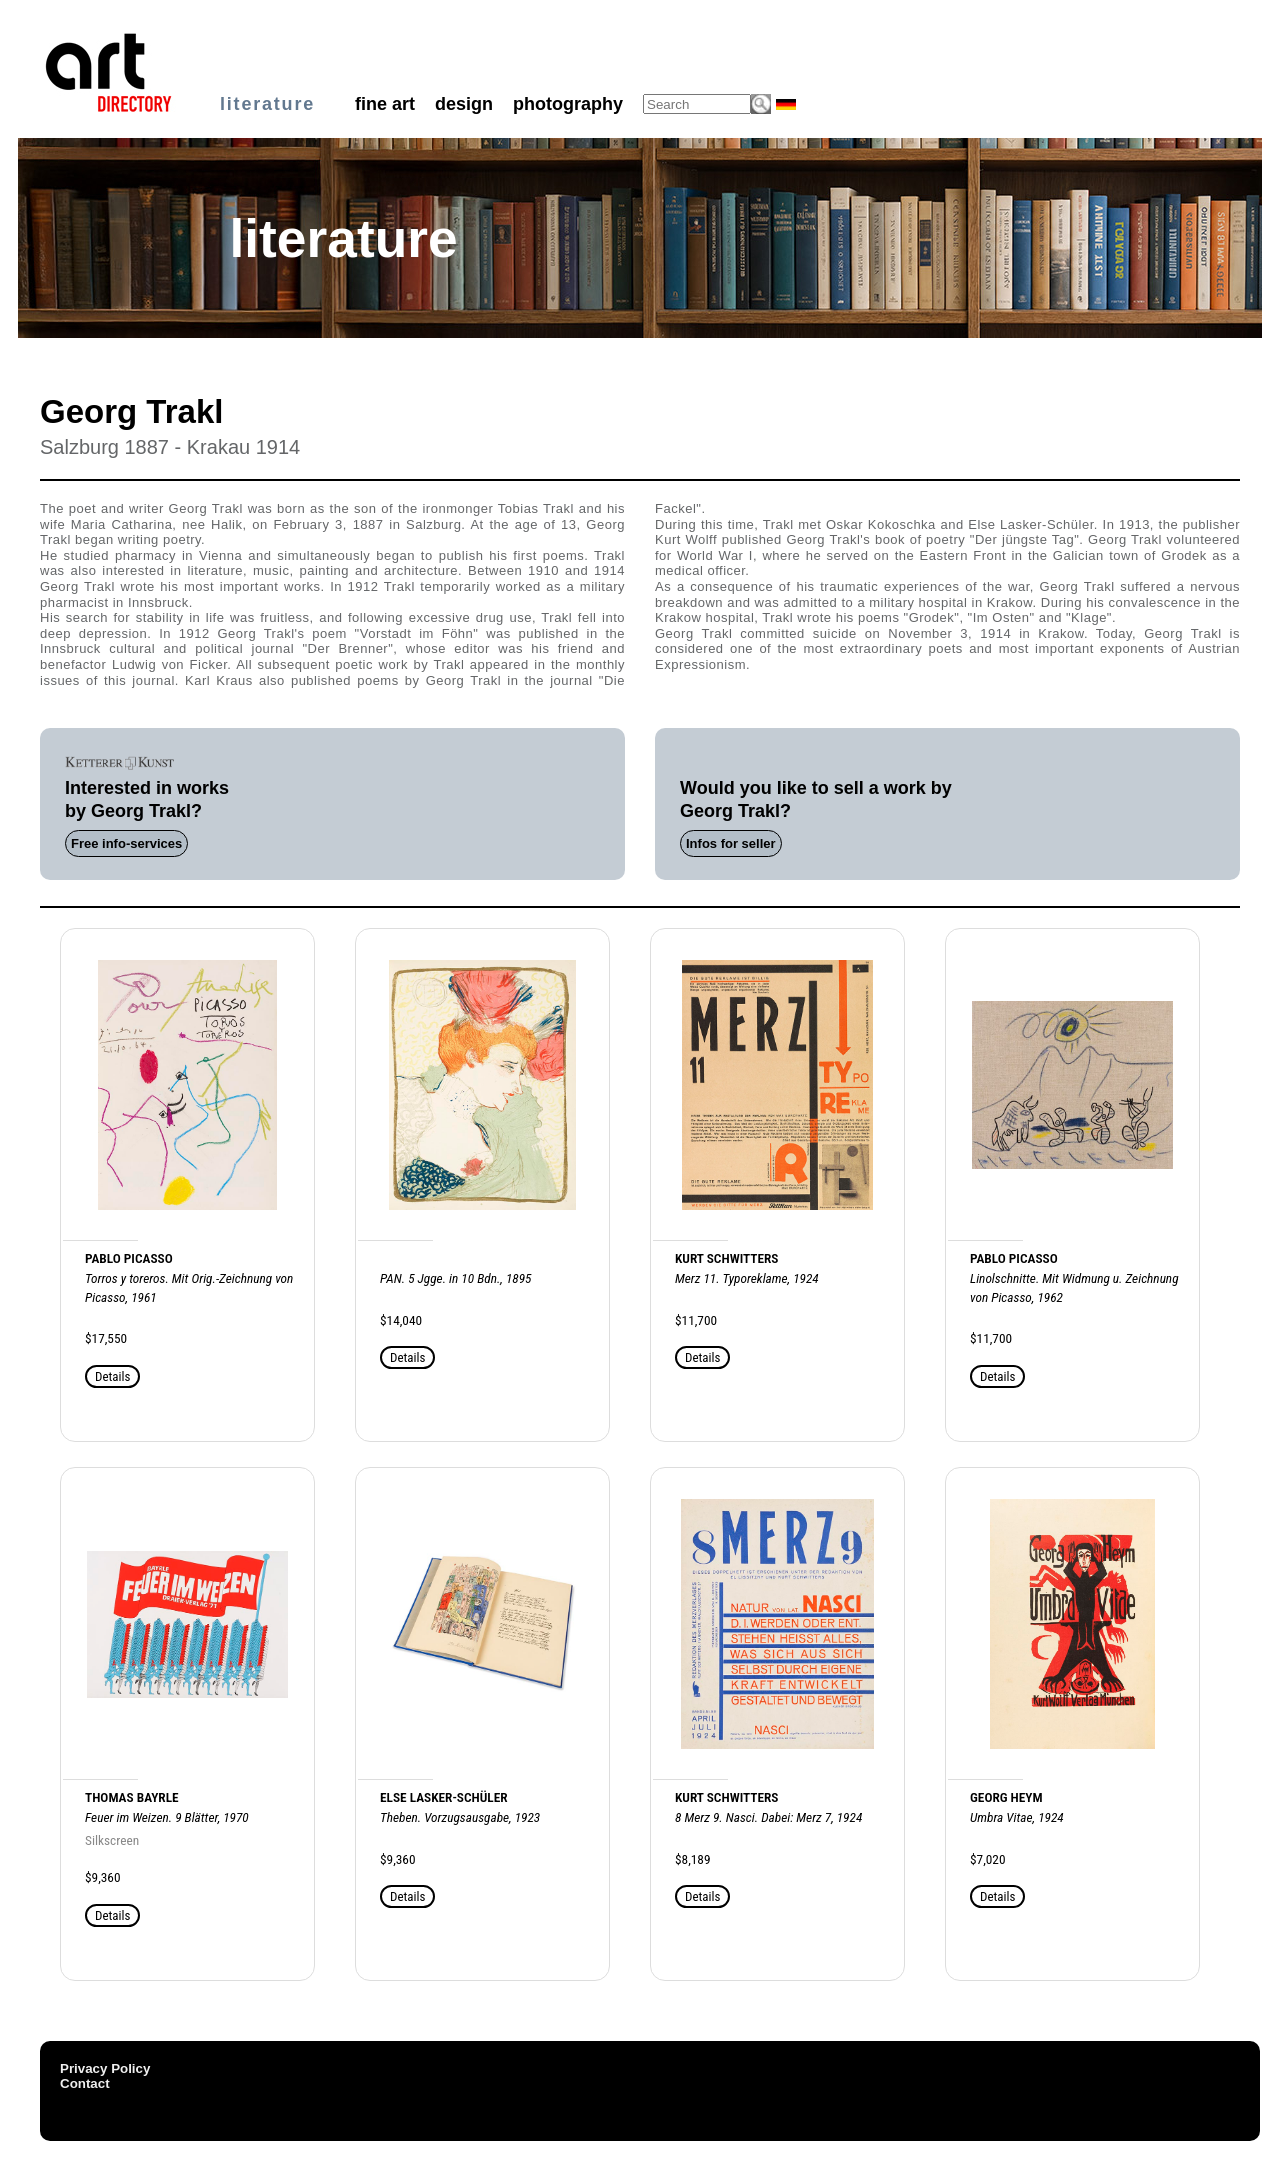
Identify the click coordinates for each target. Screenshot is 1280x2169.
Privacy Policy (105, 2068)
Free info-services (126, 843)
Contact (85, 2083)
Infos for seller (731, 843)
